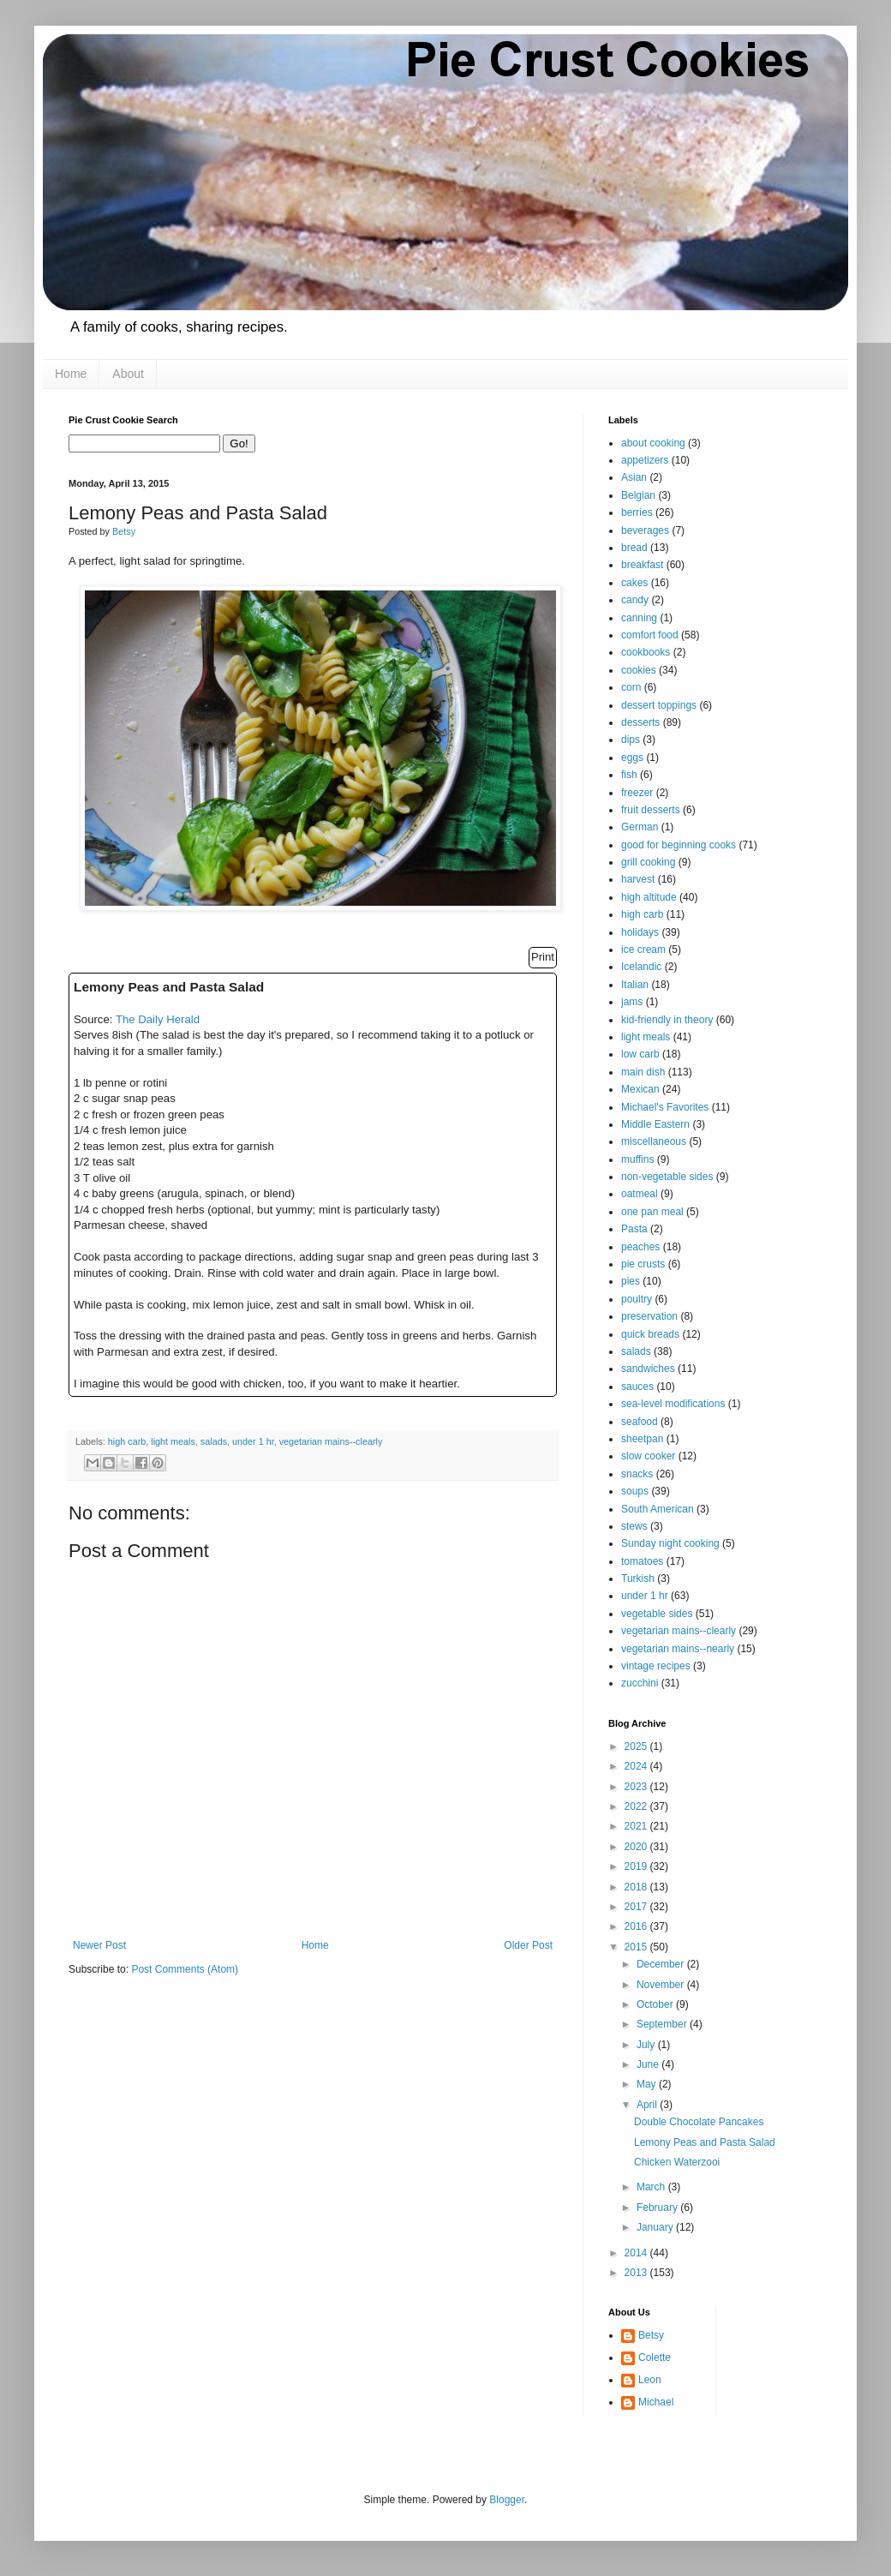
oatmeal (639, 1194)
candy (635, 600)
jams (632, 1002)
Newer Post (99, 1945)
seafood (639, 1422)
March (652, 2187)
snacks (637, 1474)
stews (634, 1526)
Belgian (638, 495)
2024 (637, 1766)
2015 (637, 1947)
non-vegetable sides (667, 1177)
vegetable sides (656, 1614)
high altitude (649, 897)
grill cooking (648, 862)
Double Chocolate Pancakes (698, 2122)
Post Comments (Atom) (184, 1969)
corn (631, 687)
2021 (637, 1826)
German (639, 827)
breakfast (642, 565)
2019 (637, 1866)
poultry (636, 1299)
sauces (637, 1387)
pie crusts (643, 1264)
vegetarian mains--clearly (331, 1441)
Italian (635, 985)
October (656, 2004)
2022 (637, 1806)
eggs (632, 758)
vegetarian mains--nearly (677, 1649)
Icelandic (641, 967)
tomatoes (642, 1561)
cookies (638, 670)
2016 (637, 1926)
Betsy (651, 2335)
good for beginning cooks (678, 845)
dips (630, 740)
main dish (643, 1072)
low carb (640, 1054)
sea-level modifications (673, 1404)
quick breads (650, 1334)
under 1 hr (253, 1441)
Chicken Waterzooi (677, 2162)
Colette (654, 2357)
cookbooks (645, 652)
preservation (649, 1316)
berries (637, 512)
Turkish (638, 1579)
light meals (173, 1441)
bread (634, 548)
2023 (637, 1787)
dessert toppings (659, 705)
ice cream (643, 950)
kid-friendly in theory (667, 1020)
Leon (649, 2380)
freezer (637, 793)
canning (639, 618)
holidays (640, 932)
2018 (637, 1887)
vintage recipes (656, 1666)
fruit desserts (650, 810)
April (648, 2105)
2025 (637, 1746)
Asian (634, 477)
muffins (637, 1159)
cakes (634, 583)
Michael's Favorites (665, 1107)
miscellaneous (653, 1141)
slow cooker (648, 1456)
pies (630, 1281)
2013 (637, 2273)
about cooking (653, 443)
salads (213, 1441)
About (128, 373)
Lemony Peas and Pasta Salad (704, 2142)
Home (71, 373)
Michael (655, 2402)
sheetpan (642, 1439)
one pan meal (652, 1212)
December (662, 1964)
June (649, 2064)
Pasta (634, 1229)
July (647, 2045)
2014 (637, 2253)
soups (635, 1491)
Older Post (528, 1945)
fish (629, 775)
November (662, 1985)
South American (657, 1509)
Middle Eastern (655, 1124)
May (648, 2084)
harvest (638, 879)
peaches (640, 1247)
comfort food (650, 635)
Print (542, 956)
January (656, 2227)
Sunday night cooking (670, 1543)
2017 (637, 1907)
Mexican (640, 1089)
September (663, 2024)
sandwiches (648, 1369)
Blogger (506, 2500)
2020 (637, 1847)
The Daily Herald (158, 1019)
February (658, 2208)
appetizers (644, 460)
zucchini (639, 1683)
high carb (127, 1441)
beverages (645, 530)
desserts (640, 722)
